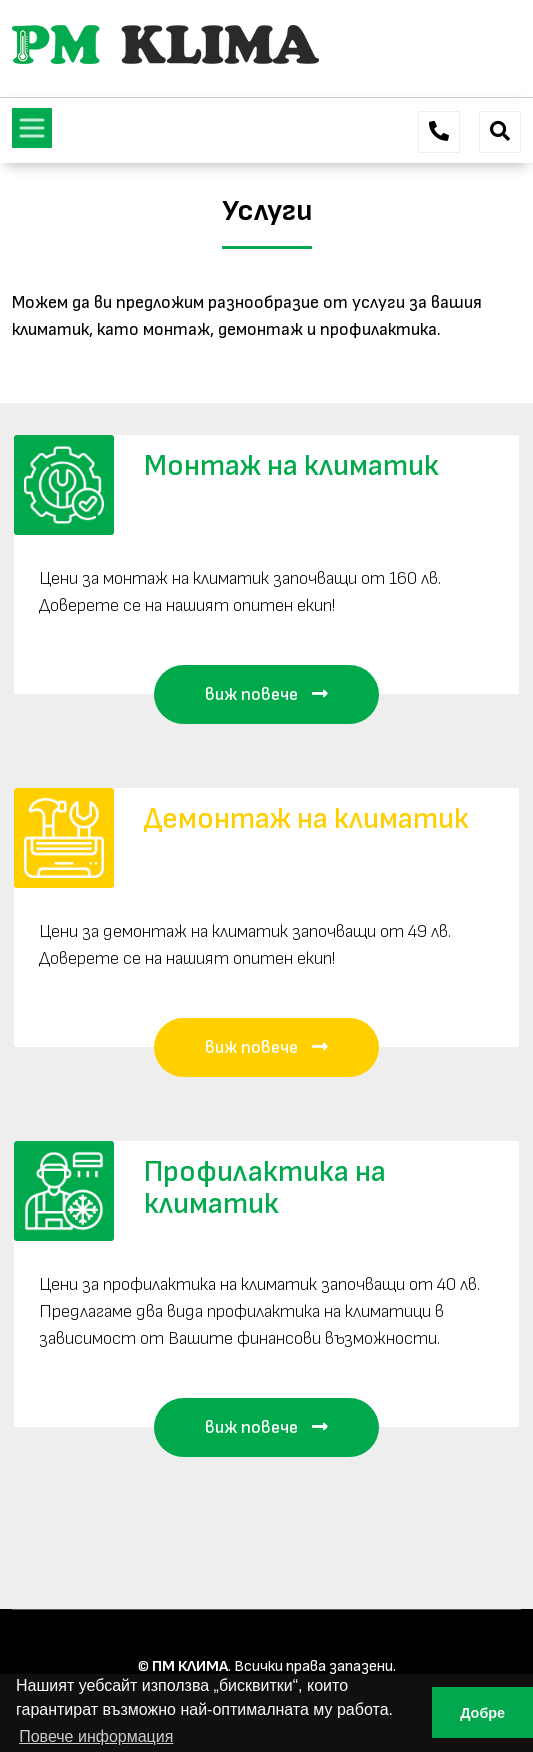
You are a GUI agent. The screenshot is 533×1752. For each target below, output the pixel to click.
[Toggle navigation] (32, 128)
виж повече (266, 694)
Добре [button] (482, 1713)
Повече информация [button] (96, 1736)
